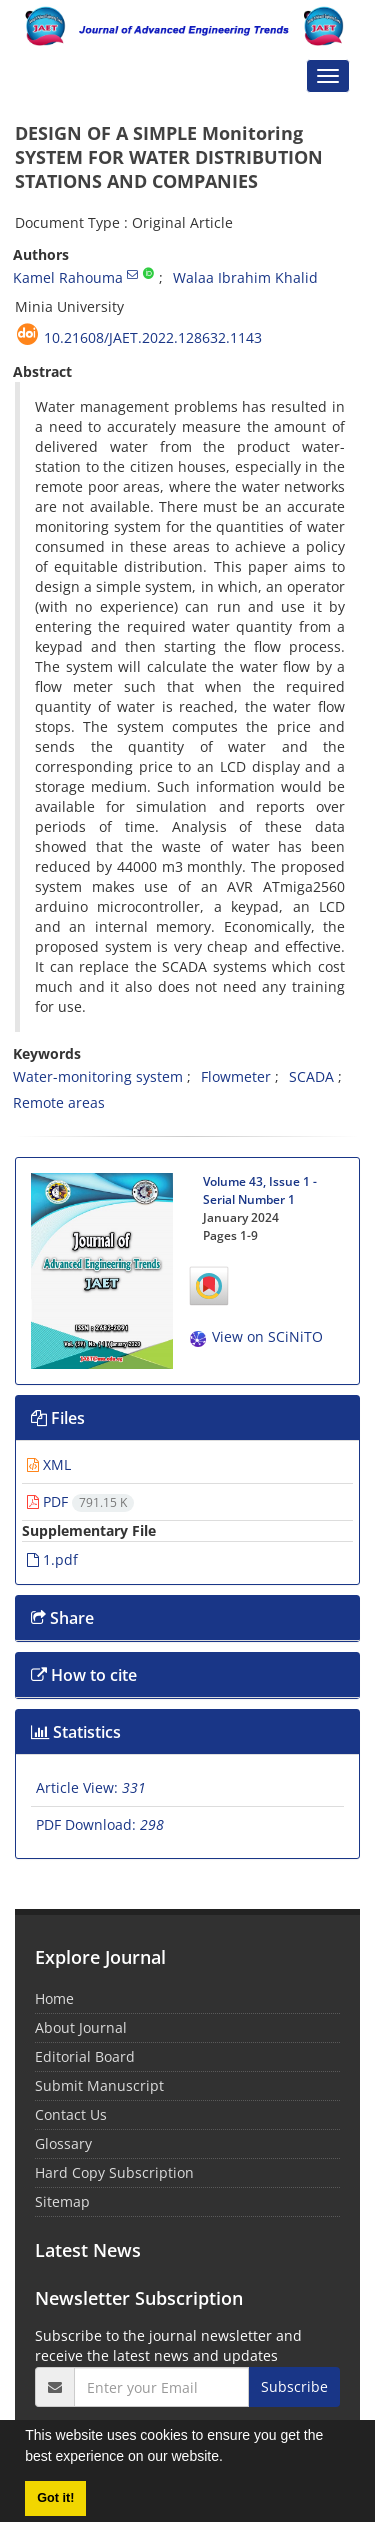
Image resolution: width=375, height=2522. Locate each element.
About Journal (81, 2027)
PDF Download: (100, 1824)
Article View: (91, 1787)
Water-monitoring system (98, 1076)
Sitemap (62, 2201)
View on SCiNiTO (255, 1336)
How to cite (84, 1675)
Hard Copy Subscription (114, 2172)
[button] (230, 2459)
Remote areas (59, 1102)
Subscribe (294, 2386)
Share (62, 1618)
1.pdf (52, 1559)
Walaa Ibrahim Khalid (245, 277)
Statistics (76, 1732)
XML (49, 1464)
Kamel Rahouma (68, 277)
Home (54, 1998)
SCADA (311, 1076)
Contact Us (71, 2114)
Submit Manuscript (99, 2085)
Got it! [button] (55, 2498)
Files (58, 1418)
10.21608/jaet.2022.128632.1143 (153, 337)
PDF (80, 1501)
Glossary (63, 2143)
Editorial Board (85, 2056)
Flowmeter (236, 1076)
